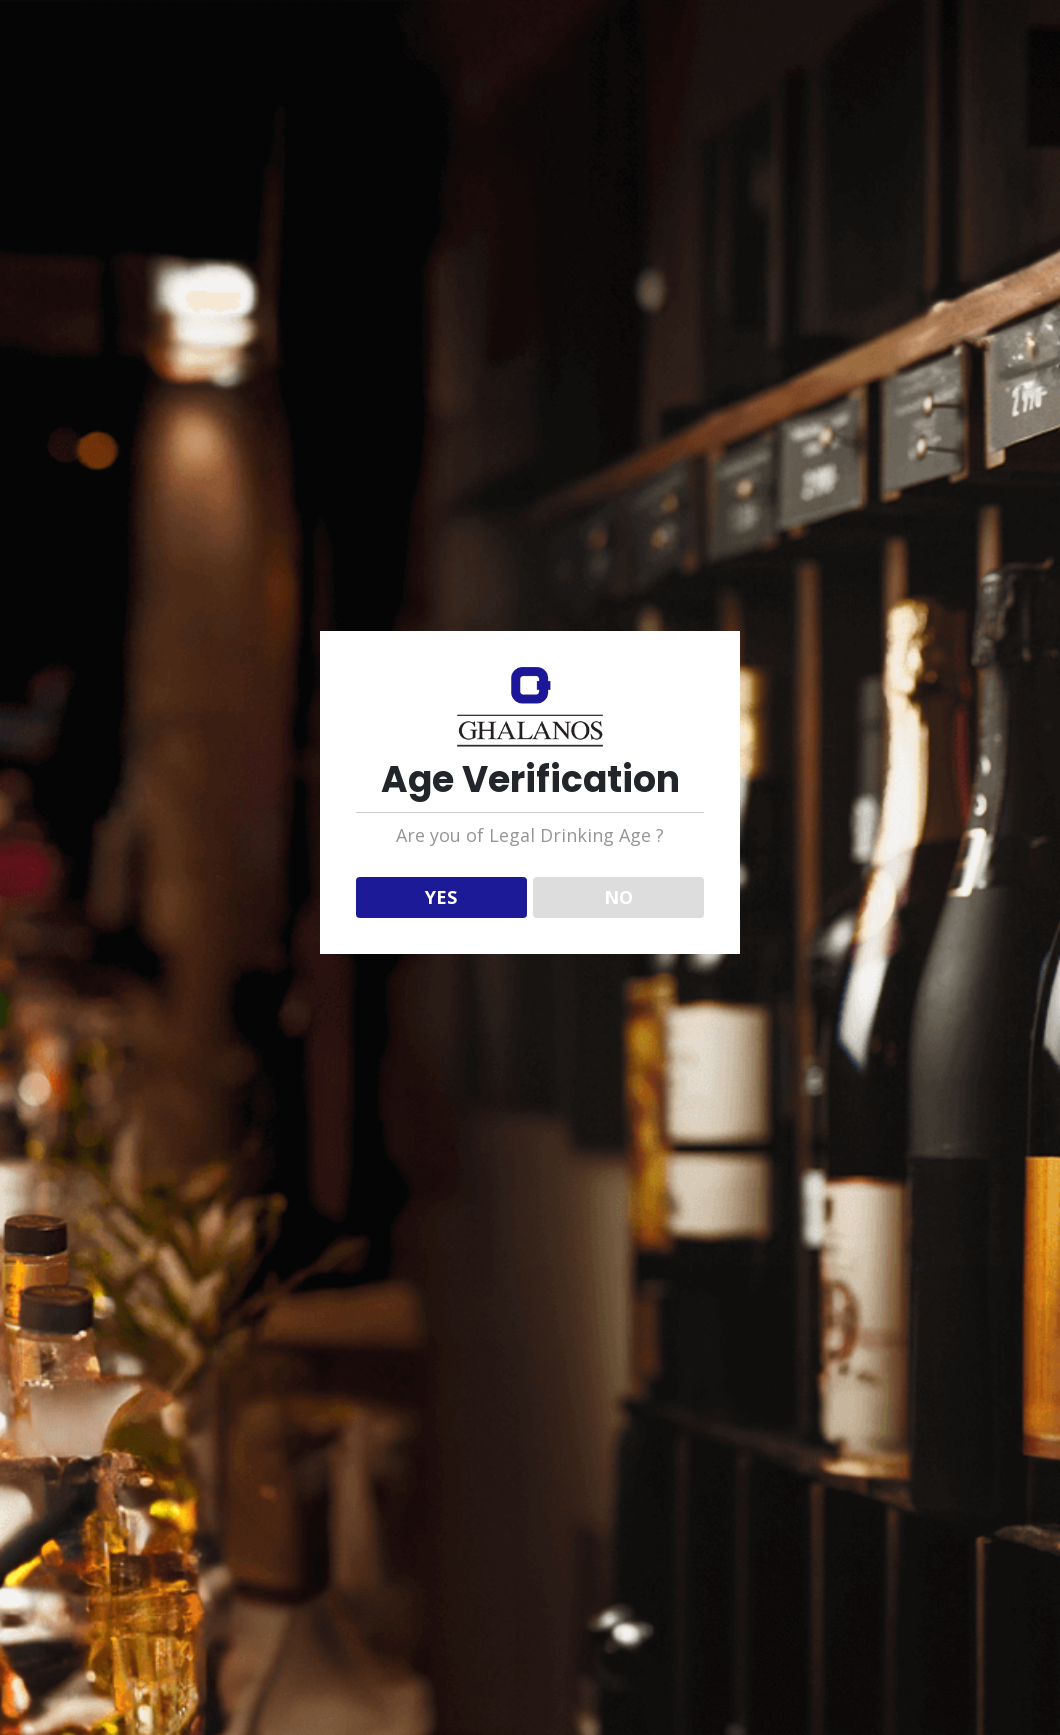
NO (618, 897)
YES (441, 897)
